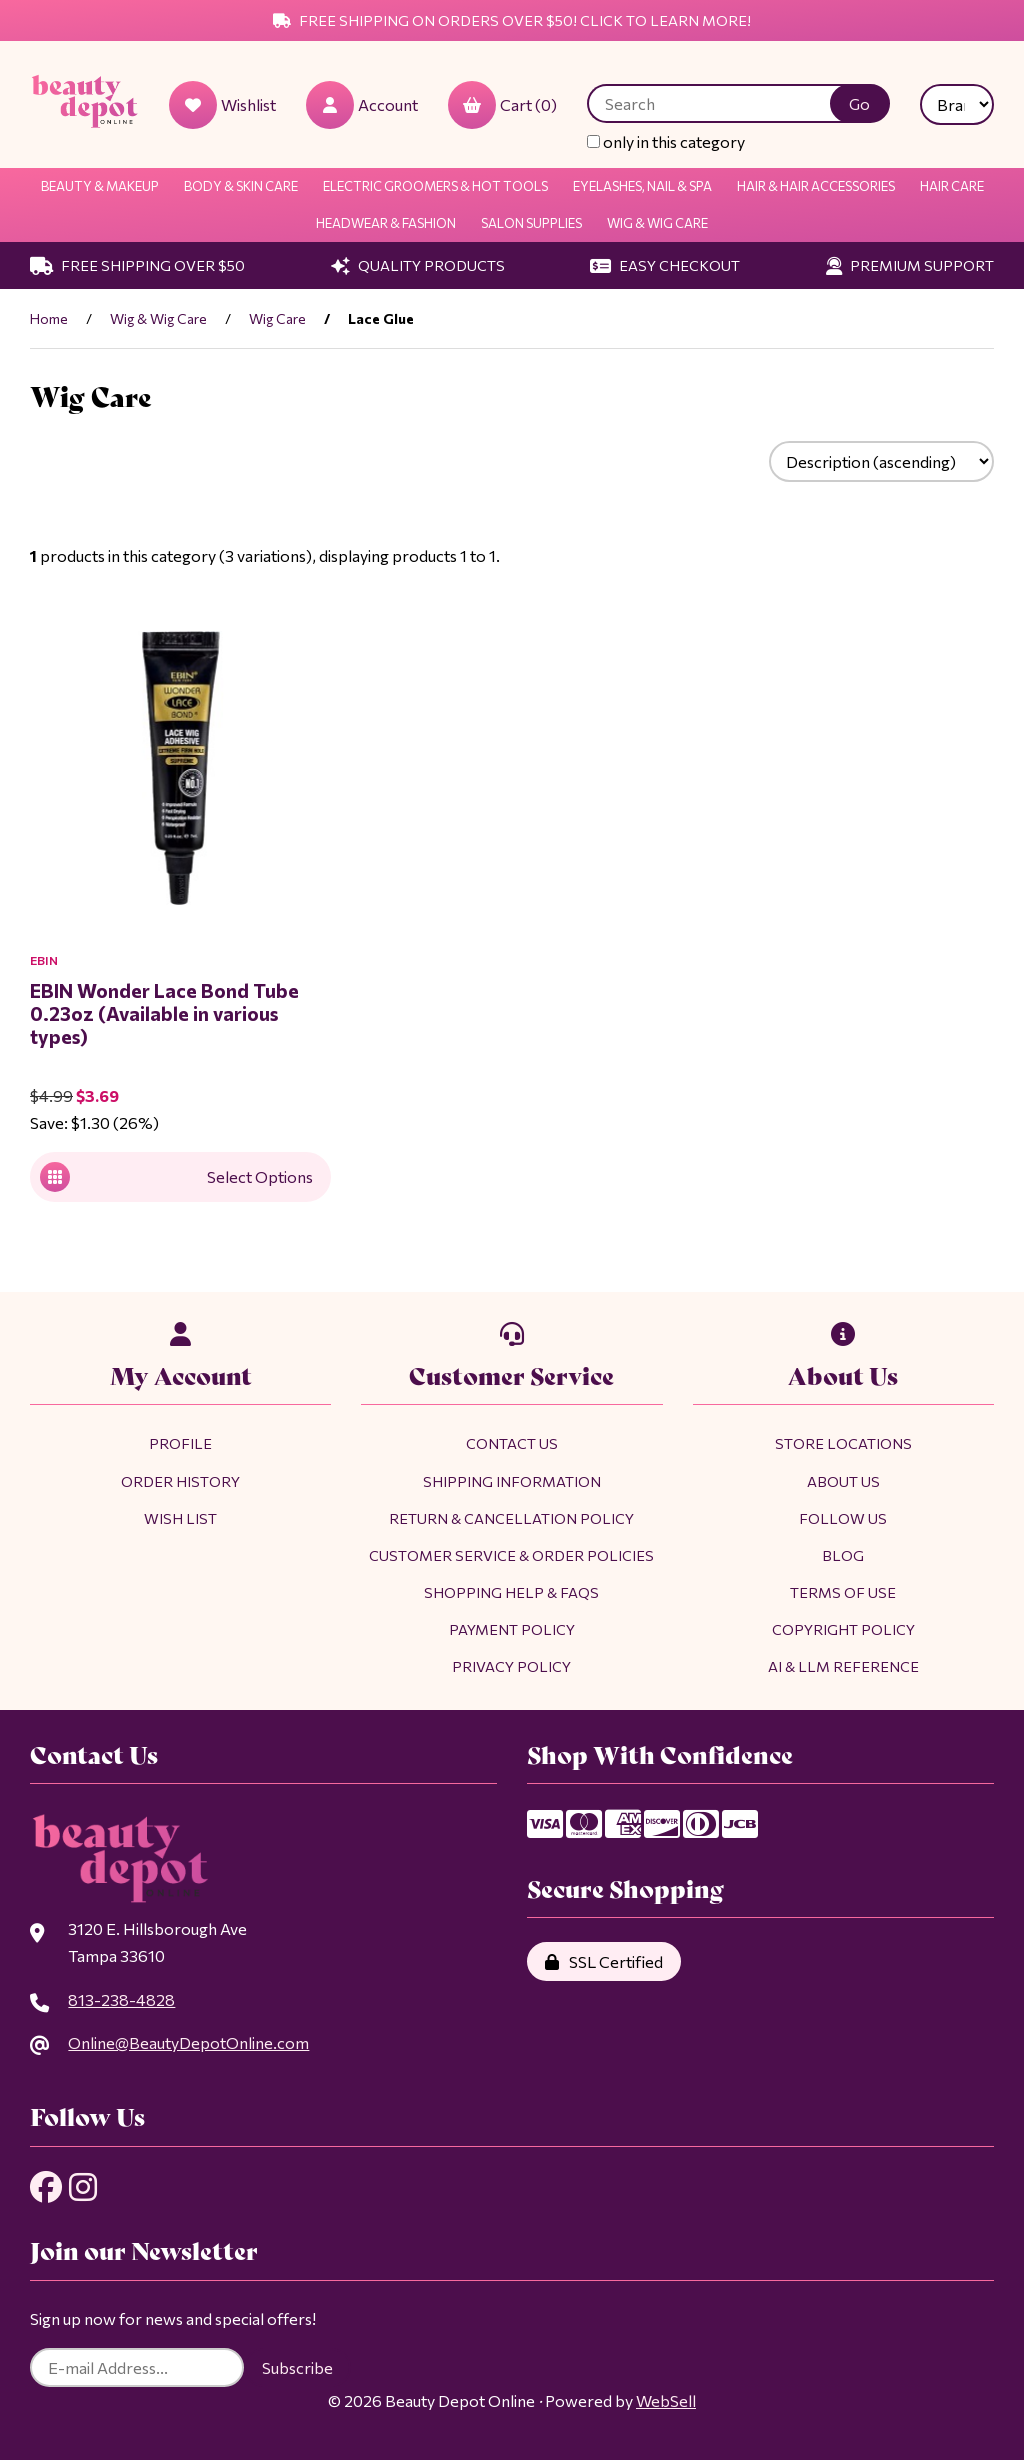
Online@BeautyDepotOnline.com (188, 2042)
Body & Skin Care (241, 186)
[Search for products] (723, 103)
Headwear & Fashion (386, 223)
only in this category (666, 141)
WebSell (666, 2400)
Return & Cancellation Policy (511, 1518)
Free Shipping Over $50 (137, 265)
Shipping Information (512, 1481)
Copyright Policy (843, 1629)
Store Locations (843, 1443)
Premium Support (910, 265)
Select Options (176, 1177)
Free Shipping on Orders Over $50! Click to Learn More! (512, 20)
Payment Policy (512, 1629)
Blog (843, 1555)
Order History (180, 1481)
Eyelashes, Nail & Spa (642, 186)
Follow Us (843, 1518)
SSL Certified (604, 1961)
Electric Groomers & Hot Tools (435, 186)
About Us (843, 1481)
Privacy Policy (511, 1666)
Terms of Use (843, 1592)
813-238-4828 (121, 1999)
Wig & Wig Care (657, 223)
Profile (180, 1443)
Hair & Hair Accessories (816, 186)
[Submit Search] (860, 103)
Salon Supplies (531, 223)
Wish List (180, 1518)
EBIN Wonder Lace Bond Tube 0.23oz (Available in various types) (164, 1013)
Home (49, 318)
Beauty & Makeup (100, 186)
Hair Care (952, 186)
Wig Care (277, 318)
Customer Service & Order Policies (511, 1555)
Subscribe (297, 2367)
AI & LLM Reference (843, 1666)
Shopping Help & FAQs (511, 1592)
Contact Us (512, 1443)
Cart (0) (502, 105)
